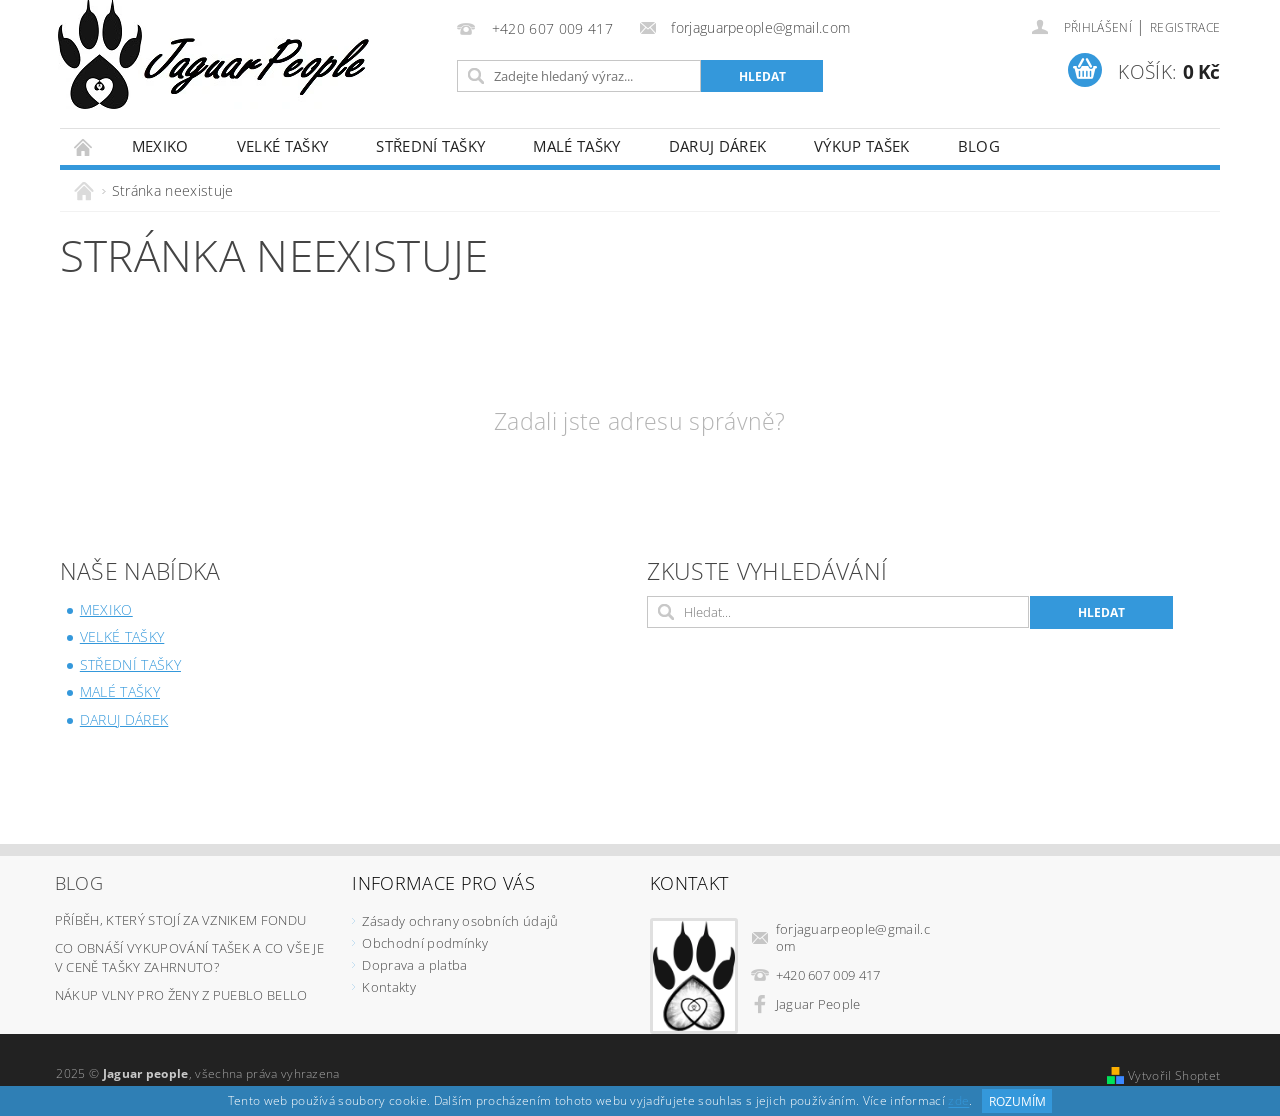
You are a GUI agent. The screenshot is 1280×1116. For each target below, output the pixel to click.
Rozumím (1017, 1101)
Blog (979, 146)
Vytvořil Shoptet (1174, 1075)
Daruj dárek (718, 146)
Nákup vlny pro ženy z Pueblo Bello (181, 995)
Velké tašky (283, 146)
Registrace (1185, 27)
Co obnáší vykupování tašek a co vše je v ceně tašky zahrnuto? (189, 958)
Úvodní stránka (84, 146)
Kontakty (389, 987)
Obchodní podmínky (424, 943)
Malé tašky (576, 146)
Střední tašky (430, 146)
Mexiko (160, 146)
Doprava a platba (414, 965)
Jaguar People (818, 1004)
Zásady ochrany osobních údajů (460, 921)
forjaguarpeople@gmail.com (853, 937)
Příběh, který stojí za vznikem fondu (181, 920)
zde (958, 1101)
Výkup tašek (862, 146)
